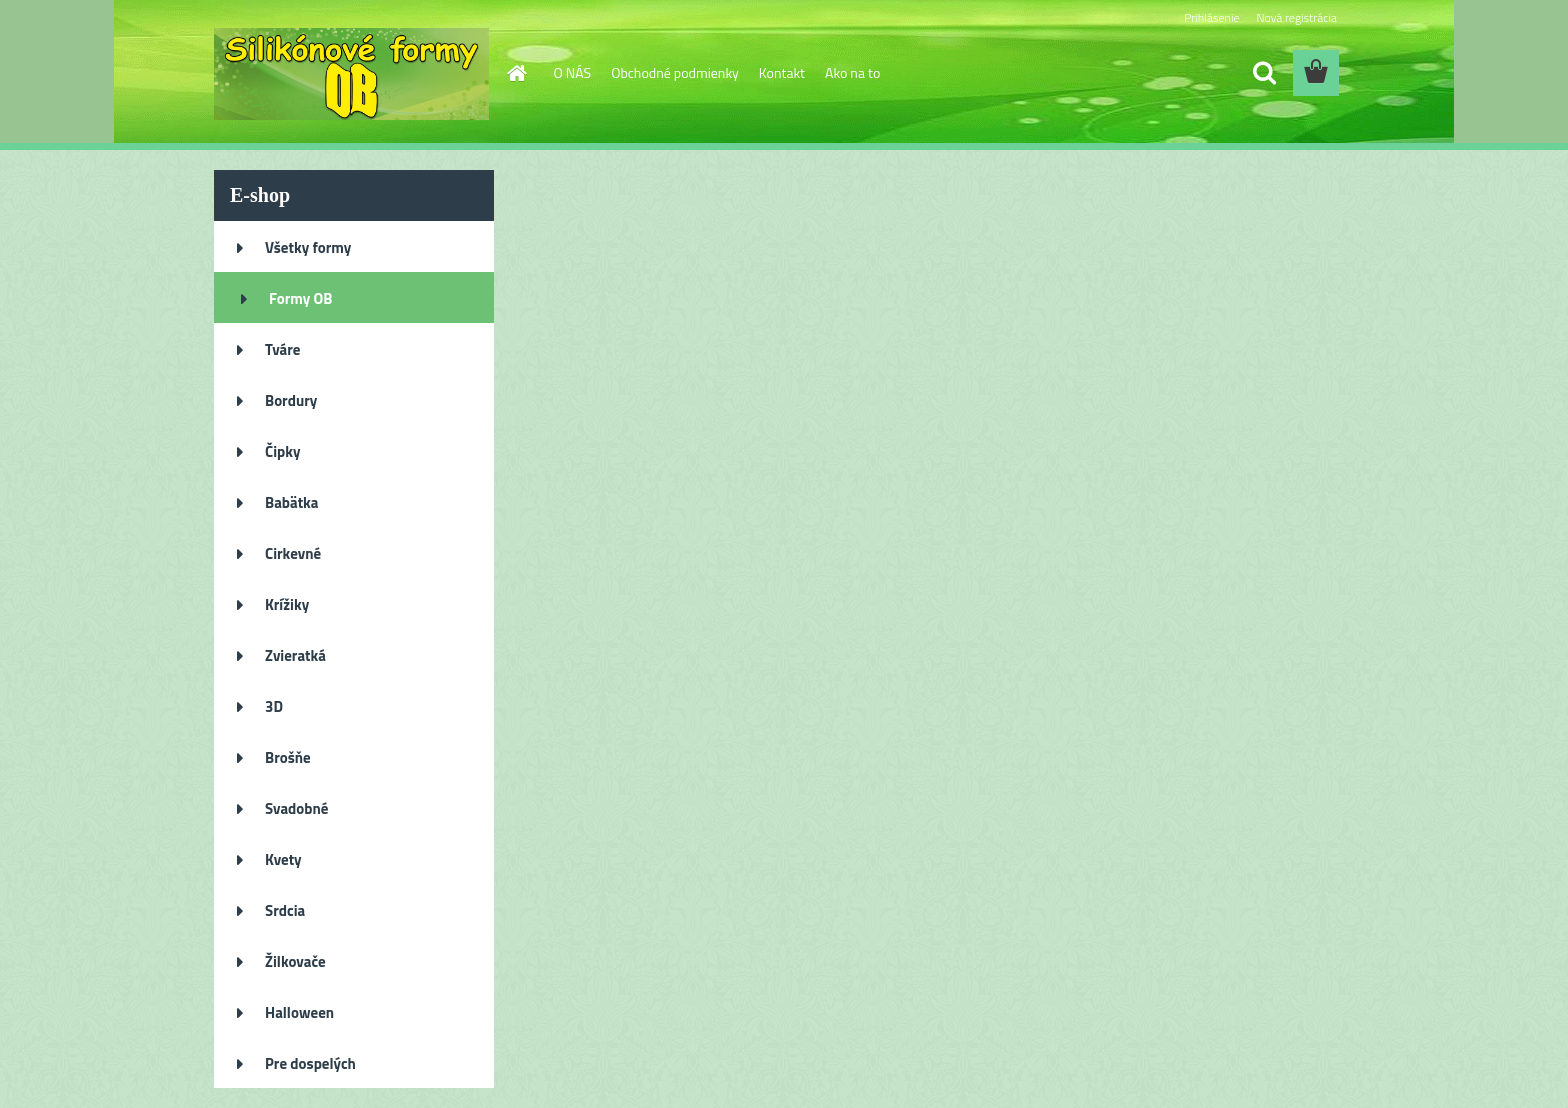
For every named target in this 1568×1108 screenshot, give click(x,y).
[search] (1264, 73)
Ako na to (852, 72)
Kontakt (782, 72)
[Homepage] (516, 73)
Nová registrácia (1296, 17)
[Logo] (351, 74)
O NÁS (573, 72)
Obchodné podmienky (675, 72)
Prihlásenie (1211, 17)
